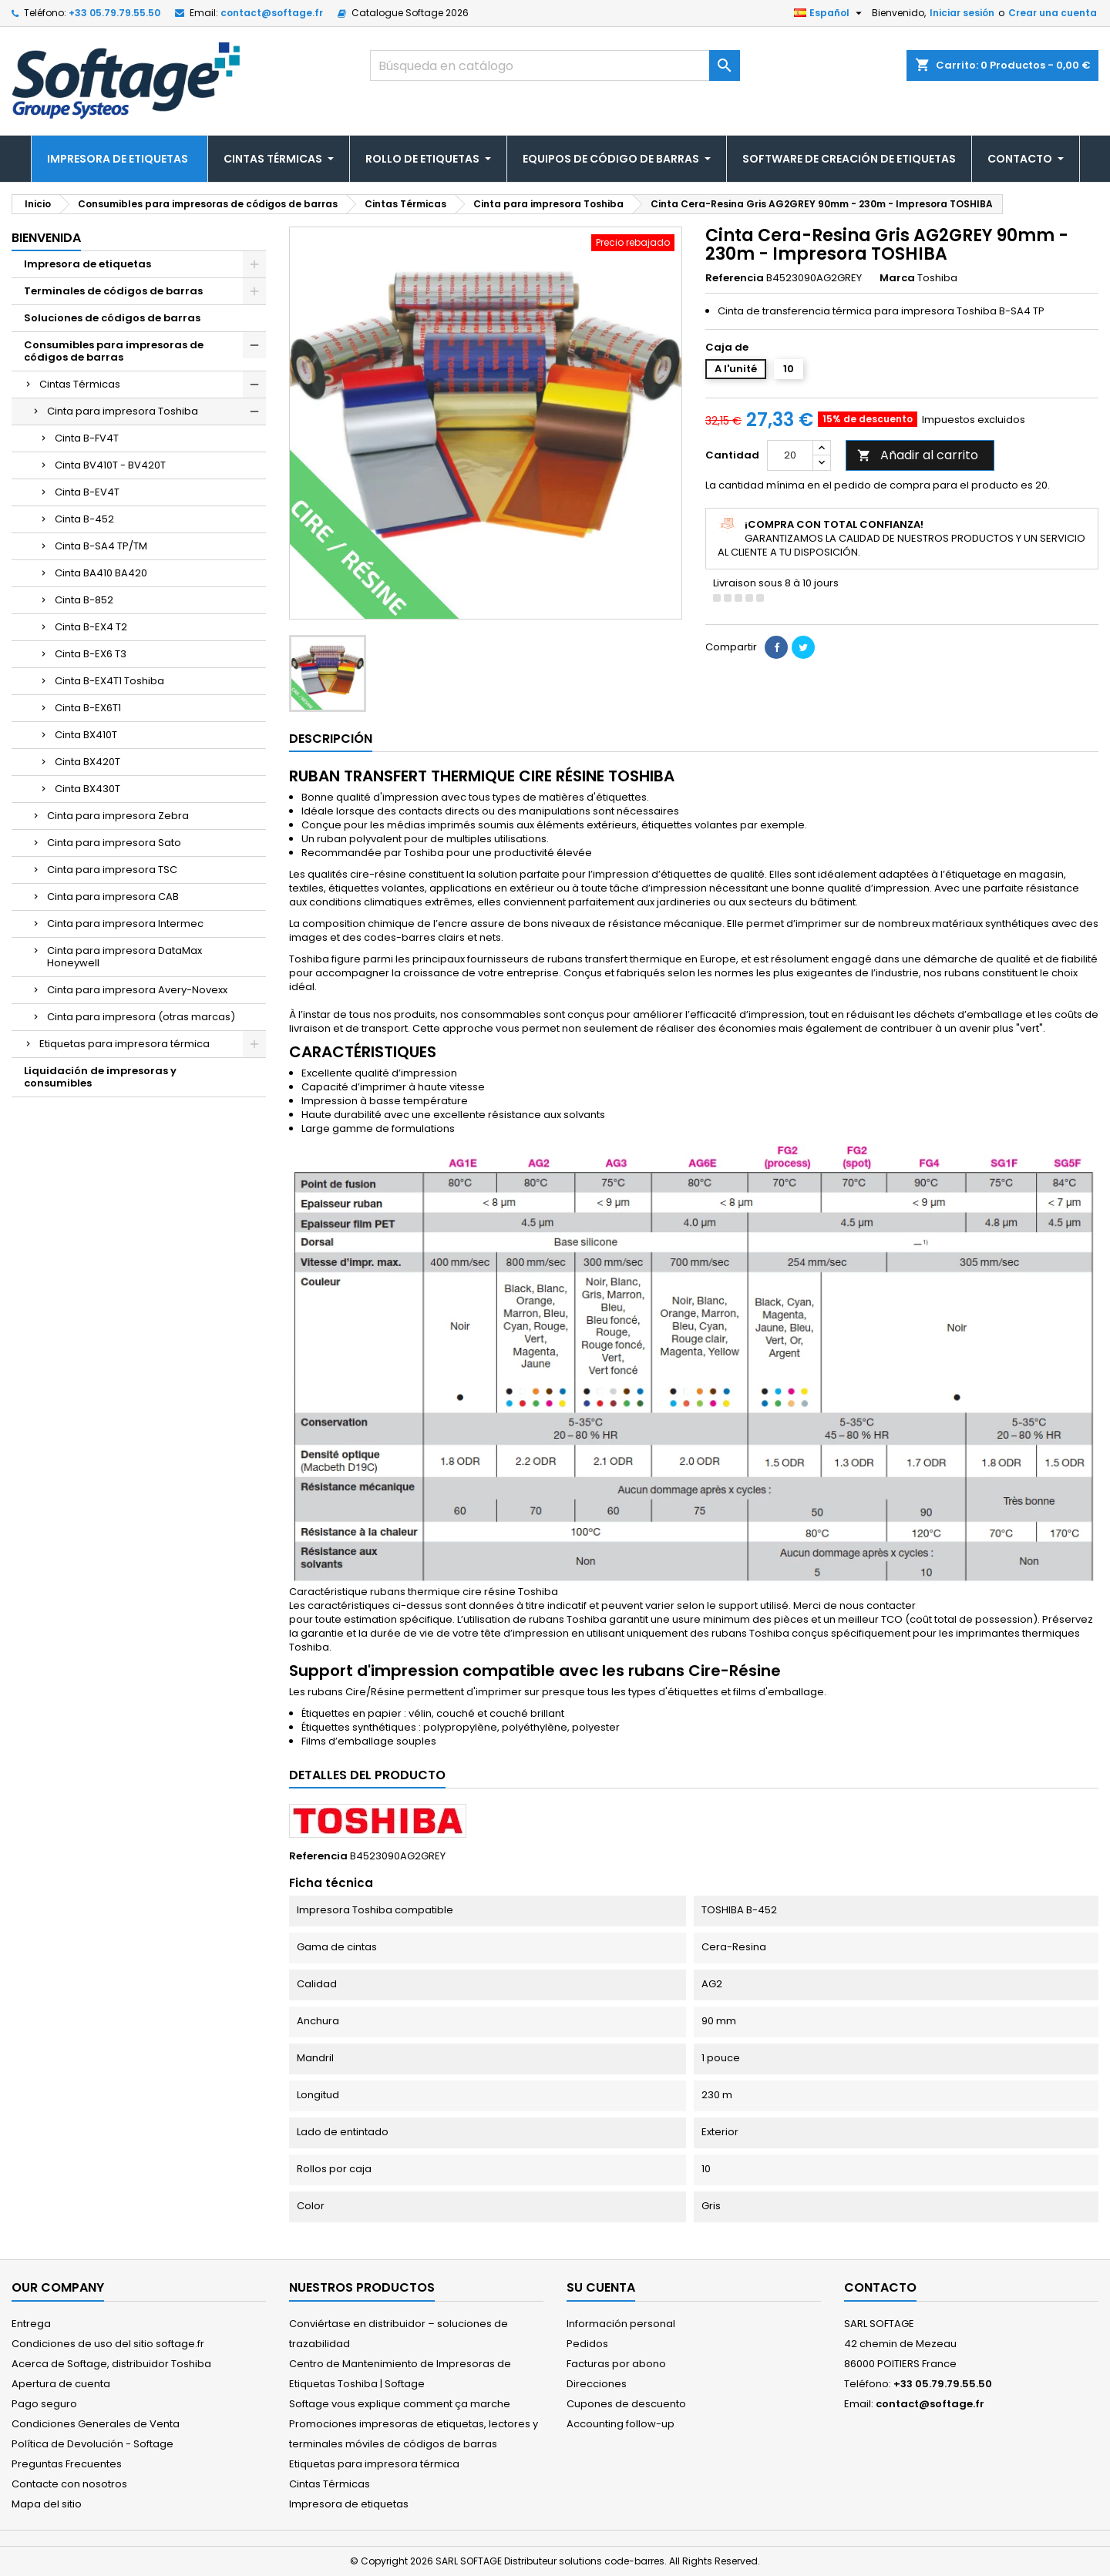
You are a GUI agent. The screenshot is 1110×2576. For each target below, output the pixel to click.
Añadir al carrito (917, 455)
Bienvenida (46, 238)
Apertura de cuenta (61, 2383)
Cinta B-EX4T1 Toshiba (109, 680)
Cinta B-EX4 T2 (91, 627)
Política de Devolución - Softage (92, 2444)
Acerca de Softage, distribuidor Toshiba (111, 2363)
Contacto (880, 2287)
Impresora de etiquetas (87, 264)
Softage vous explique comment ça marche (399, 2403)
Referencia (734, 278)
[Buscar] (555, 65)
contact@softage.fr (271, 12)
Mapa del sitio (47, 2504)
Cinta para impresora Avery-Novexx (137, 989)
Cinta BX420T (87, 761)
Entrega (31, 2323)
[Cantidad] (790, 455)
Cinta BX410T (86, 734)
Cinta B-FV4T (87, 438)
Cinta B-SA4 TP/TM (101, 546)
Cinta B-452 (84, 519)
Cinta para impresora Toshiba (122, 411)
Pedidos (587, 2343)
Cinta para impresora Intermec (125, 923)
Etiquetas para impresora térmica (124, 1043)
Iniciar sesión (962, 12)
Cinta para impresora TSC (112, 869)
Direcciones (597, 2383)
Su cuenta (601, 2287)
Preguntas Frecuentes (67, 2464)
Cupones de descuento (626, 2403)
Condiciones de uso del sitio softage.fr (108, 2343)
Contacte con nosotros (69, 2484)
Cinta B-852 (84, 600)
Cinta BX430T (87, 788)
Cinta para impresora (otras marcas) (141, 1016)
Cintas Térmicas (79, 384)
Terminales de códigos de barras (113, 291)
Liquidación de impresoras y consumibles (100, 1076)
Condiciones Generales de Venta (96, 2423)
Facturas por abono (616, 2363)
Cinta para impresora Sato (114, 842)
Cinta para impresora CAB (113, 896)
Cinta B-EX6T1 (88, 707)
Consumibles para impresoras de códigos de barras (114, 351)
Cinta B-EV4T (87, 492)
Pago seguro (44, 2403)
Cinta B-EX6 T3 (90, 654)
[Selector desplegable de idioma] (830, 13)
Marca (897, 278)
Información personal (621, 2323)
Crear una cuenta (1052, 12)
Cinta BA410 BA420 (101, 573)
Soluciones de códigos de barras (112, 318)
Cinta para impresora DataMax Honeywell (124, 956)
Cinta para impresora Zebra (118, 815)
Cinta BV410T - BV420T (110, 465)
